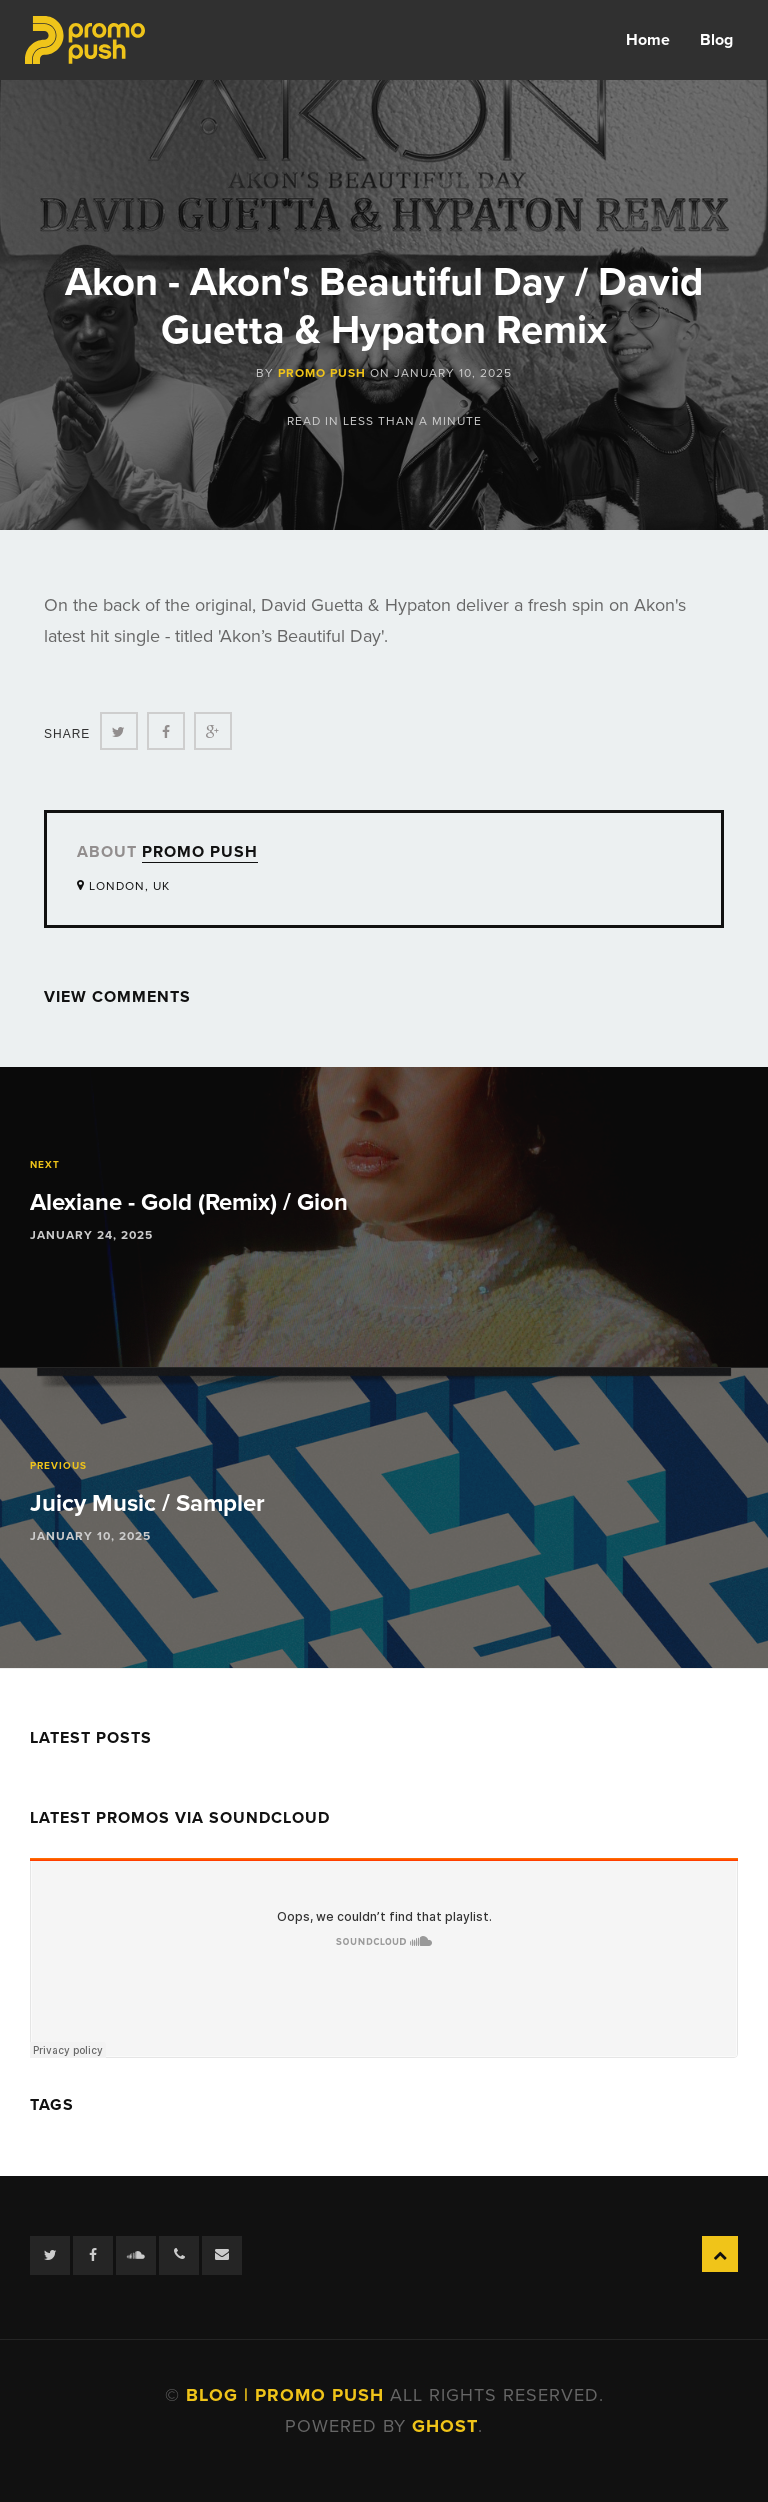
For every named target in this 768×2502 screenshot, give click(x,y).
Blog (716, 40)
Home (648, 40)
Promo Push (322, 373)
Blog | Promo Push (288, 2395)
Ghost (445, 2426)
